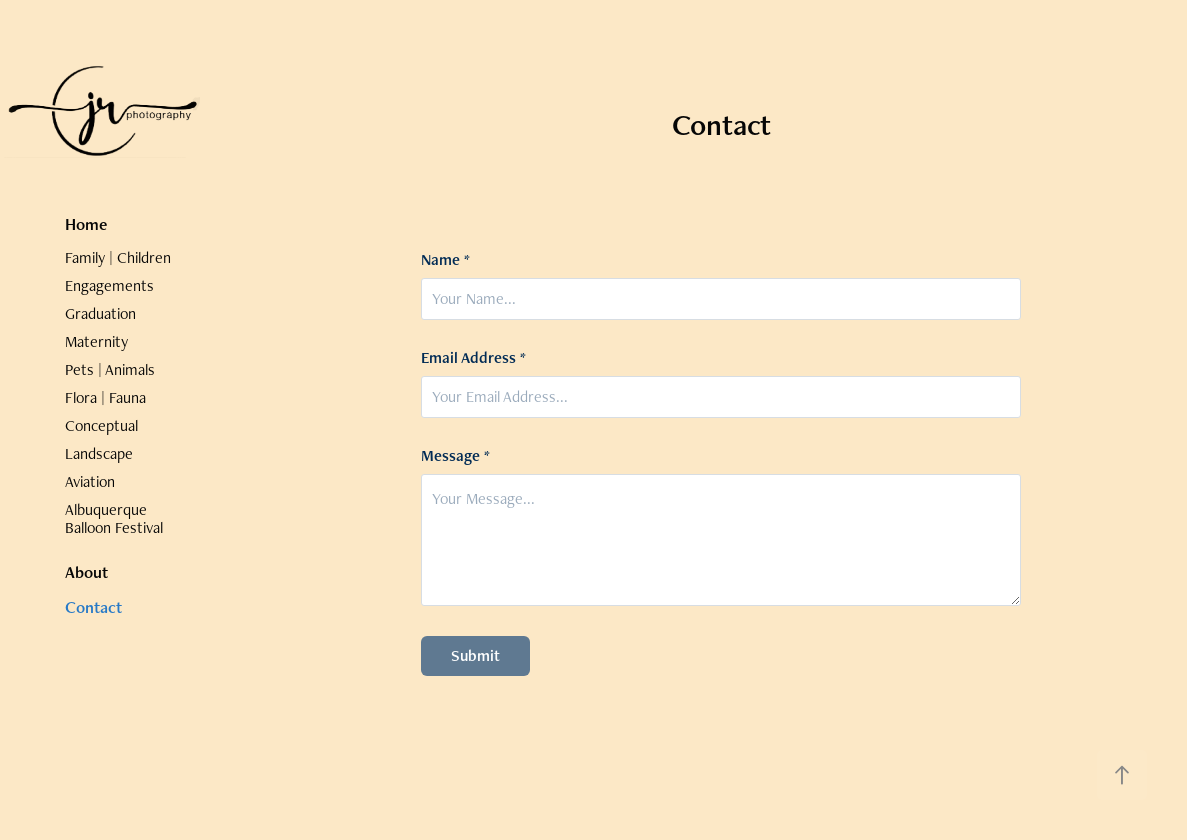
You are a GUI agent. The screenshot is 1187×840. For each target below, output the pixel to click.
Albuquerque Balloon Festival (114, 518)
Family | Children (118, 257)
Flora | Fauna (105, 397)
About (86, 572)
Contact (93, 607)
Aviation (90, 481)
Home (86, 224)
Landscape (99, 453)
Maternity (96, 341)
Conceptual (101, 425)
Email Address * (473, 358)
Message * (455, 456)
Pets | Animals (110, 369)
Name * (445, 260)
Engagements (109, 285)
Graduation (100, 313)
